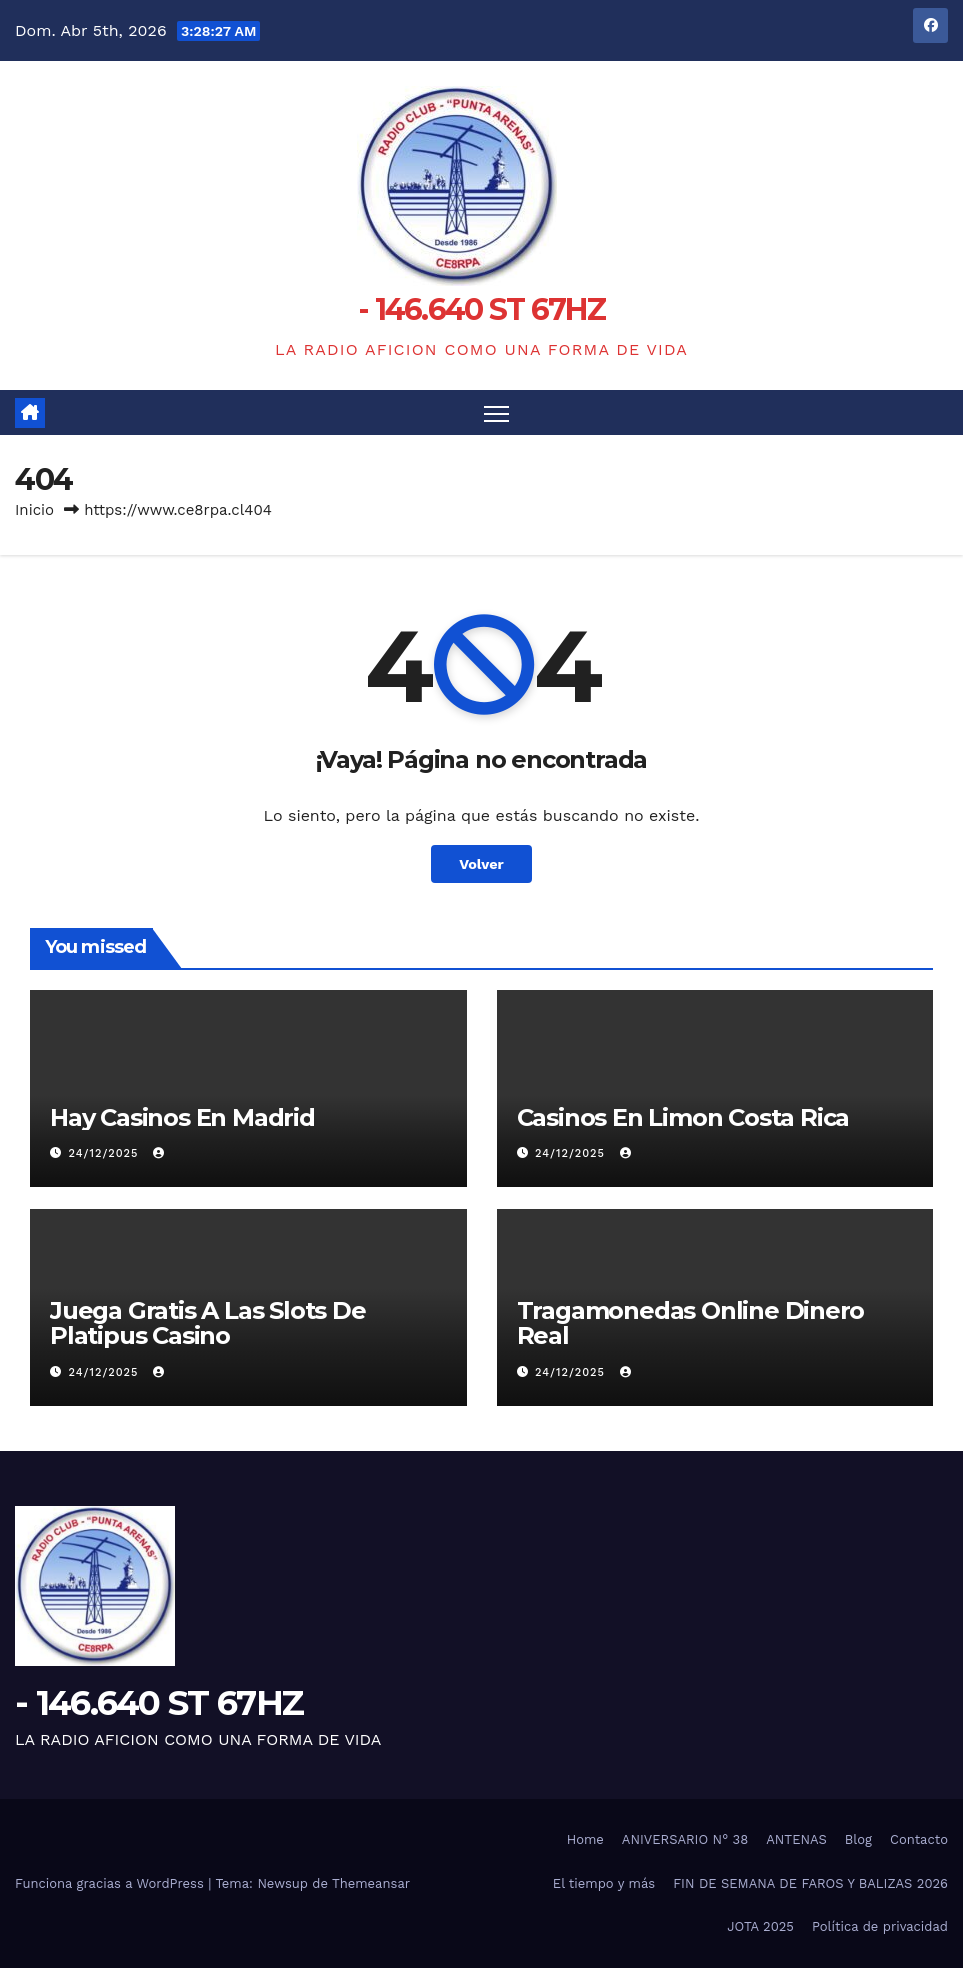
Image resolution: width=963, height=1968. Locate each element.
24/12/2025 (106, 1153)
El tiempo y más (604, 1883)
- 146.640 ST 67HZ (481, 309)
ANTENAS (796, 1839)
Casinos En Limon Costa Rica (683, 1117)
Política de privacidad (880, 1926)
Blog (858, 1839)
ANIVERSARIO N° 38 (685, 1839)
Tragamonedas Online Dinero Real (691, 1323)
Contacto (919, 1839)
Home (585, 1839)
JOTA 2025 (760, 1926)
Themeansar (371, 1883)
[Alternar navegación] (496, 412)
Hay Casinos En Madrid (182, 1117)
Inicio (34, 510)
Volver (481, 864)
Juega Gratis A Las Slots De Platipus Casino (208, 1323)
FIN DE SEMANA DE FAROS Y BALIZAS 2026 (810, 1883)
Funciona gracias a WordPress (111, 1883)
